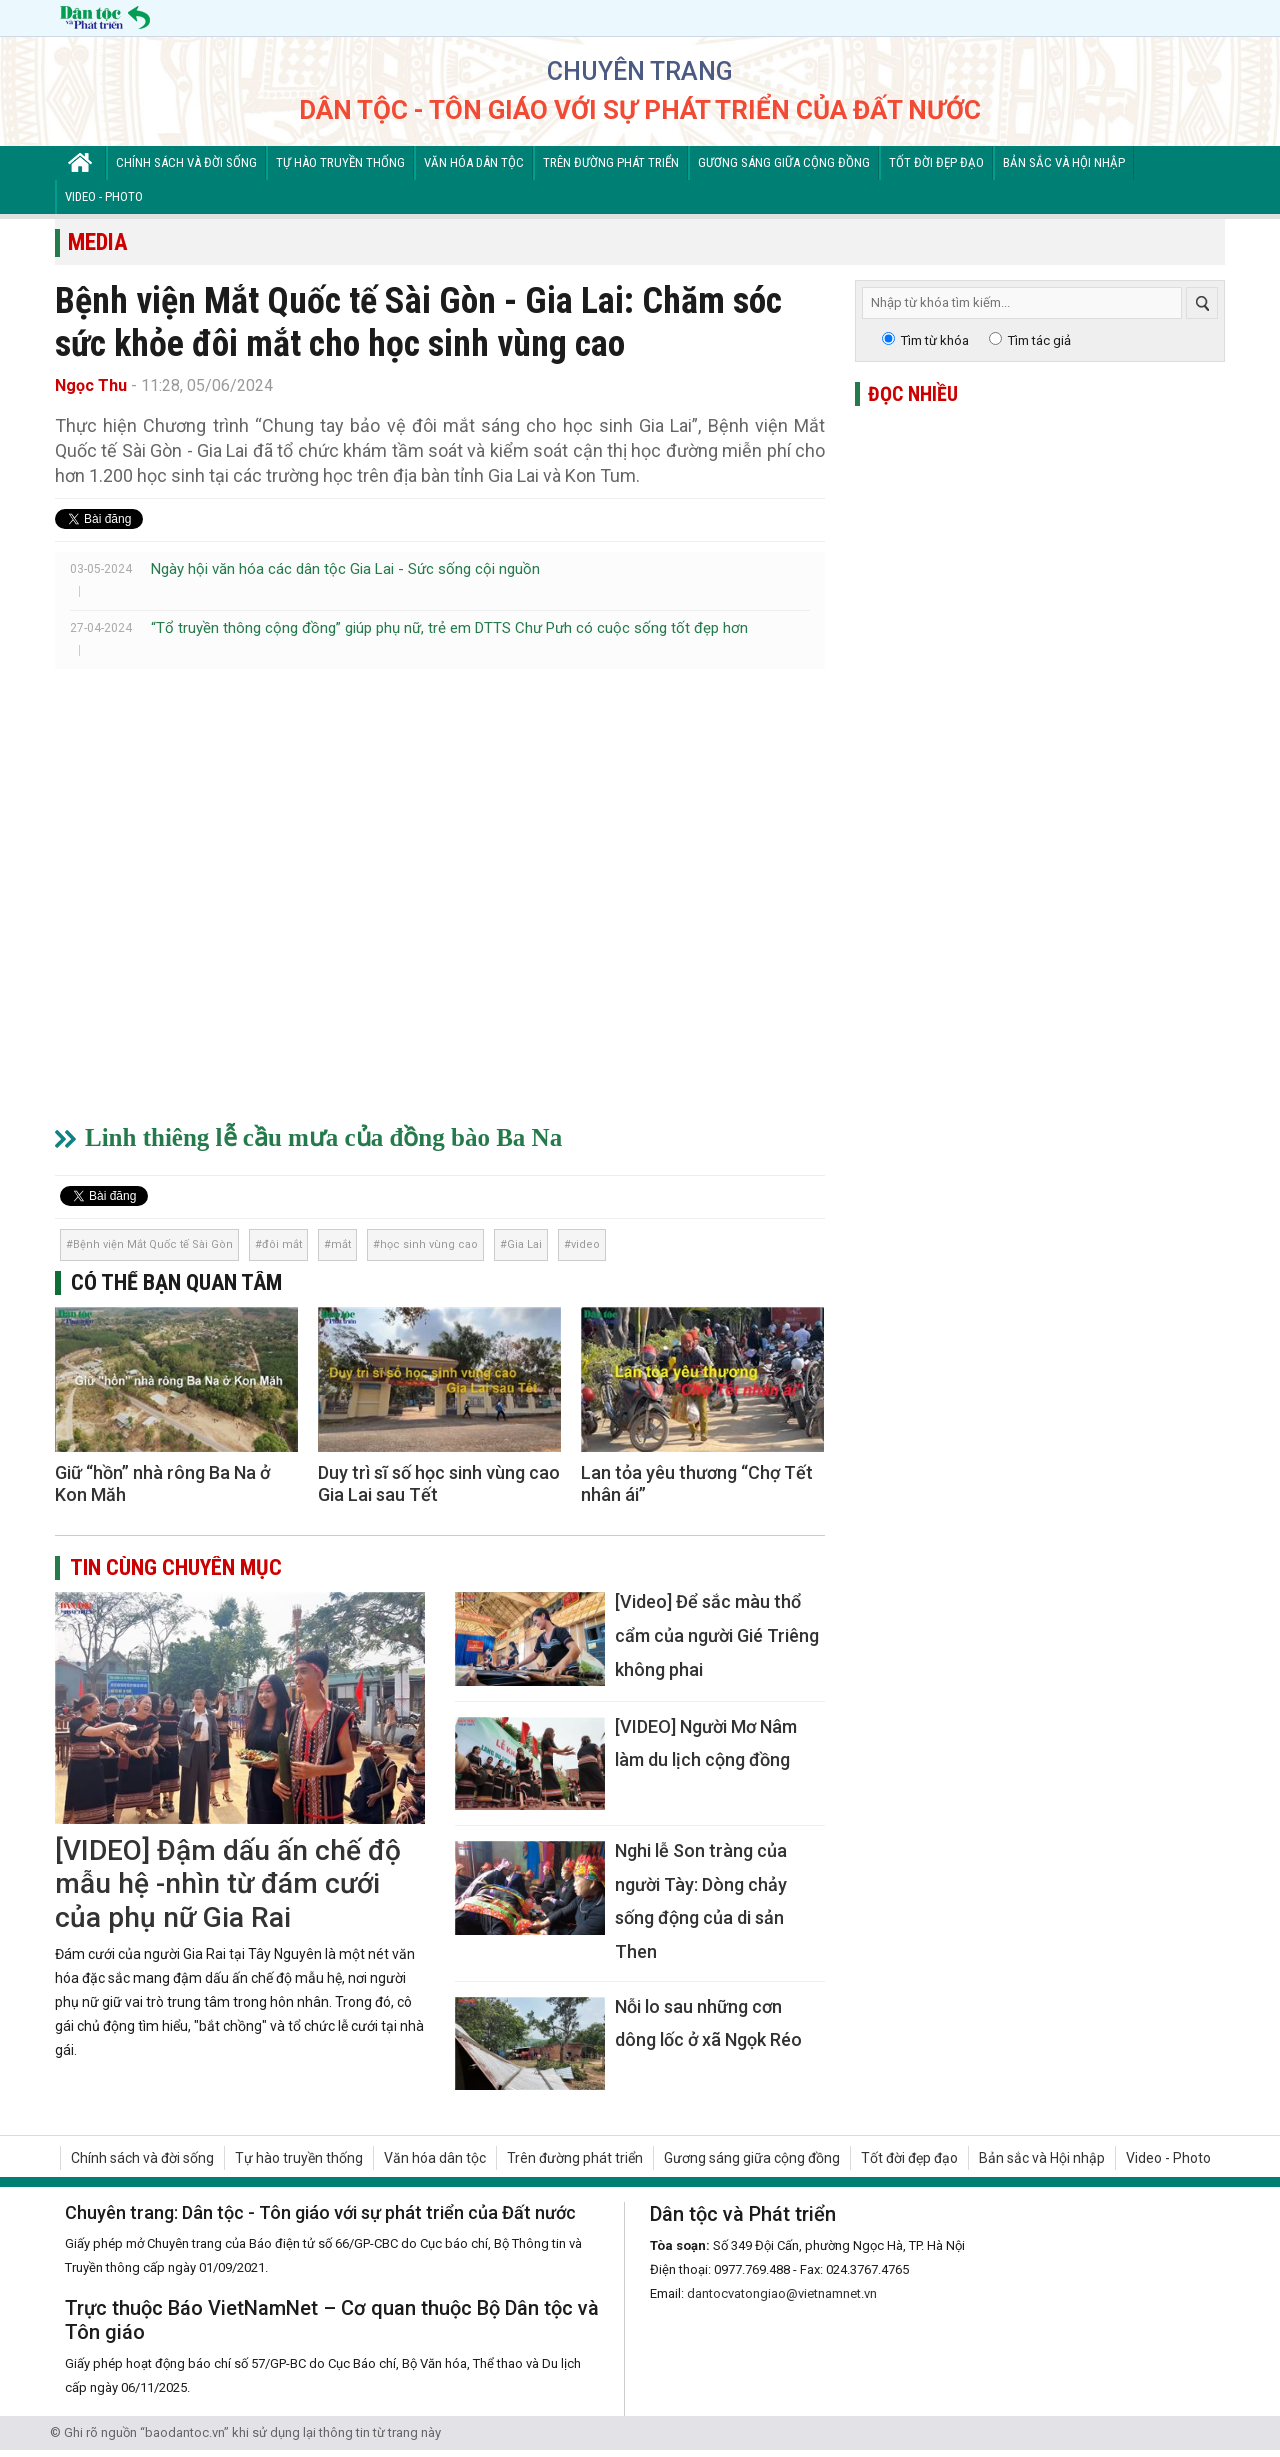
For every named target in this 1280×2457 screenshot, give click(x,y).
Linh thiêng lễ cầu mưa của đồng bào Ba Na (323, 1137)
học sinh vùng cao (429, 1244)
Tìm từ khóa (935, 340)
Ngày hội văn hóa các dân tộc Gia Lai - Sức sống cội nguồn (345, 569)
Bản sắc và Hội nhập (1064, 162)
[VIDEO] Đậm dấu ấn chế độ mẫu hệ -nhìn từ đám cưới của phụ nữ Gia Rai (228, 1884)
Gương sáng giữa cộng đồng (784, 162)
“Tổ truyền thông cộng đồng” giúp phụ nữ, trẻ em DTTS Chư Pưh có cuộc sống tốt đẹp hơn (449, 628)
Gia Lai (524, 1244)
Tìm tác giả (1039, 340)
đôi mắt (282, 1244)
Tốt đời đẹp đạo (936, 162)
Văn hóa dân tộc (474, 162)
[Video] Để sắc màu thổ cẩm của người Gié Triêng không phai (717, 1635)
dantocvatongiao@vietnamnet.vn (782, 2293)
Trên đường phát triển (611, 162)
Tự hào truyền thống (340, 162)
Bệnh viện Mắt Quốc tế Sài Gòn (153, 1244)
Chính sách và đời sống (186, 162)
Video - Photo (104, 196)
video (585, 1244)
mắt (341, 1244)
